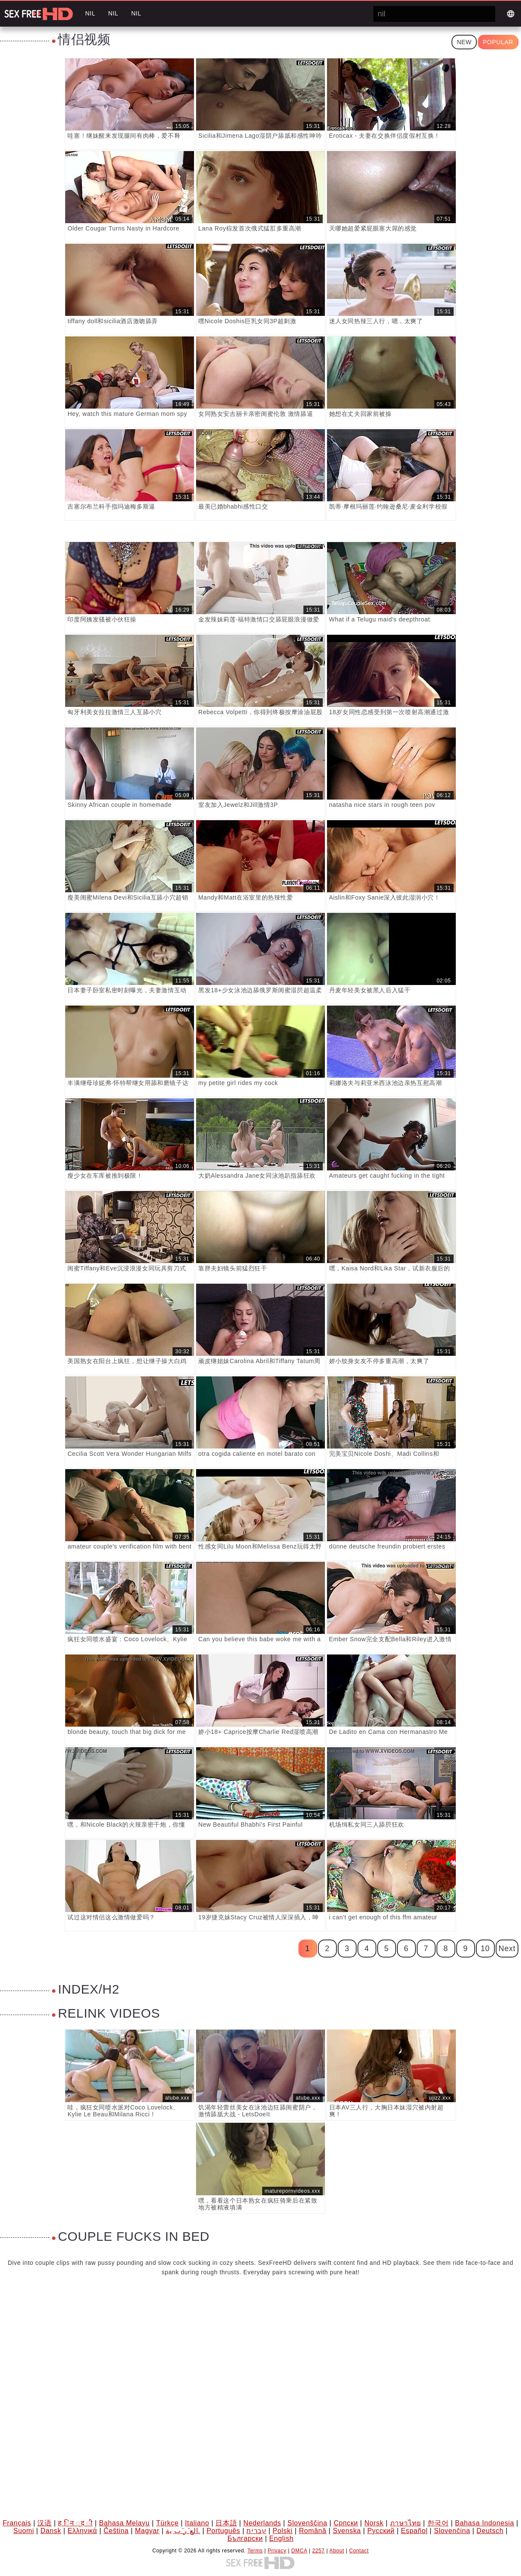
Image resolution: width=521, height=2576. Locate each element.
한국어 (437, 2523)
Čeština (115, 2530)
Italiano (197, 2523)
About (337, 2551)
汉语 (44, 2523)
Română (312, 2530)
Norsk (374, 2523)
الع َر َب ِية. (183, 2530)
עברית (256, 2530)
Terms (255, 2551)
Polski (282, 2530)
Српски (345, 2523)
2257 (318, 2551)
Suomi (23, 2530)
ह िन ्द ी (75, 2523)
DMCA (299, 2551)
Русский (381, 2530)
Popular (498, 42)
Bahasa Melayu (124, 2523)
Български (245, 2538)
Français (17, 2523)
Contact (359, 2551)
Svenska (347, 2530)
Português (223, 2530)
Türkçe (167, 2523)
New (464, 42)
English (281, 2538)
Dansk (50, 2530)
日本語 (226, 2523)
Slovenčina (452, 2530)
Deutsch (489, 2530)
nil (90, 13)
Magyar (147, 2530)
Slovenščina (307, 2523)
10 (485, 1948)
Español (414, 2530)
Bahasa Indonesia (484, 2523)
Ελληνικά (82, 2530)
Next (507, 1948)
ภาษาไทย (405, 2523)
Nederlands (262, 2523)
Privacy (277, 2551)
